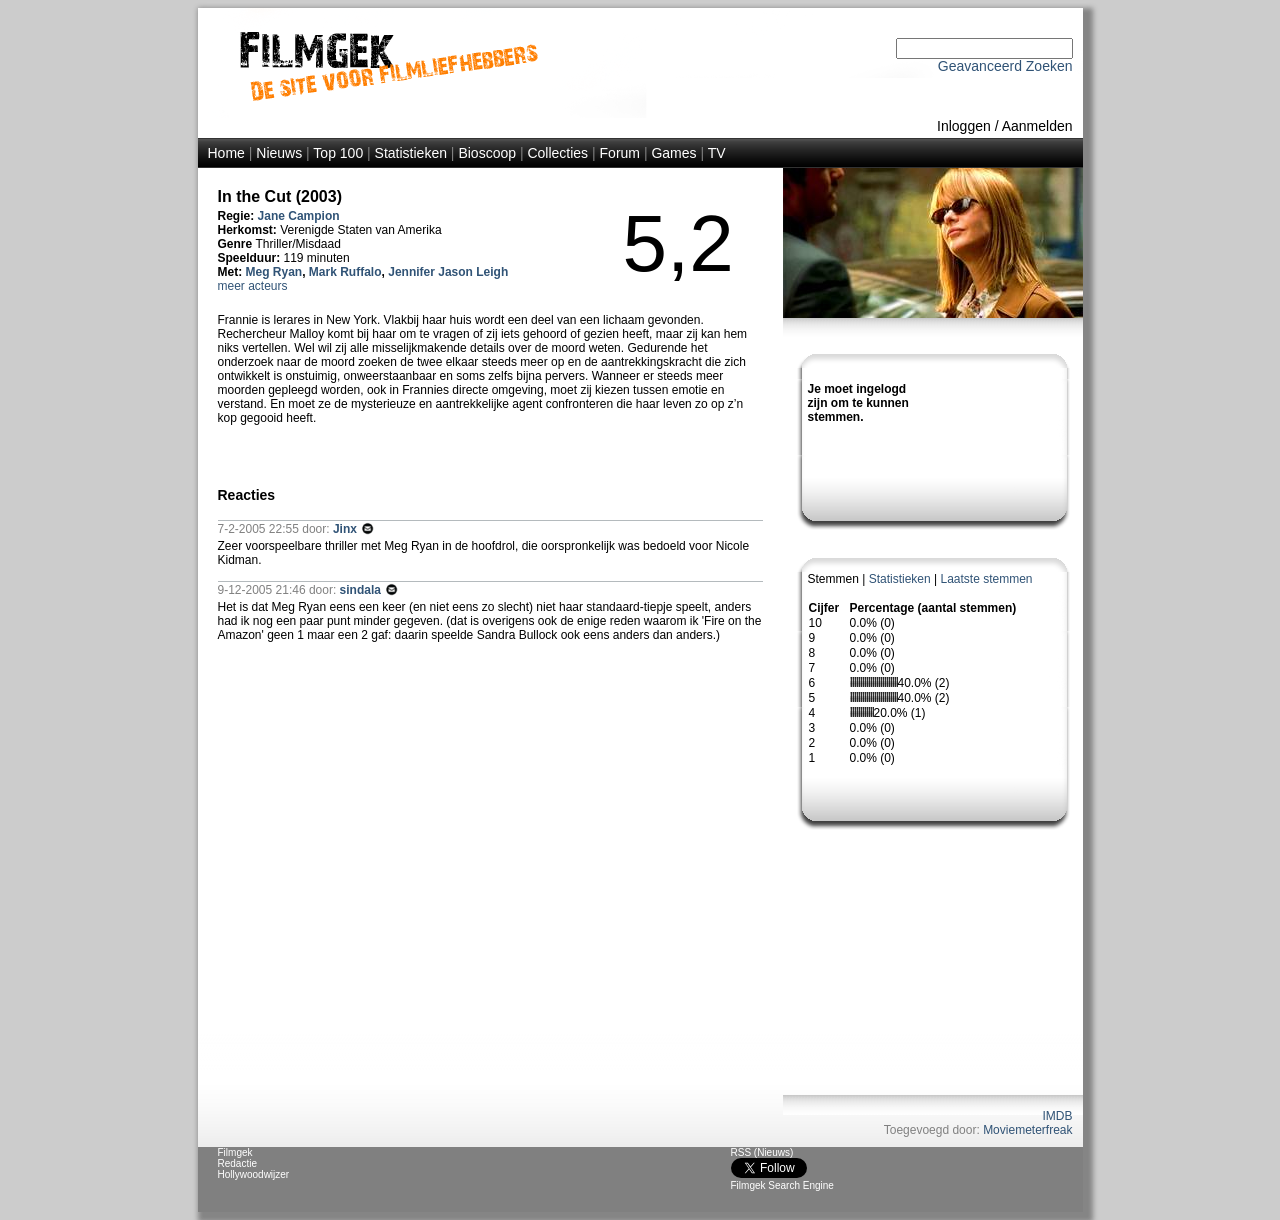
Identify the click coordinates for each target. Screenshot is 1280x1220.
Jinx (346, 529)
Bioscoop (487, 153)
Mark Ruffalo (345, 272)
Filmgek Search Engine (782, 1185)
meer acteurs (253, 286)
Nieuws (279, 153)
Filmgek (235, 1152)
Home (226, 153)
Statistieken (411, 153)
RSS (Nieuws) (762, 1152)
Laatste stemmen (986, 579)
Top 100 (338, 153)
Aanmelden (1037, 126)
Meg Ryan (274, 272)
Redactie (237, 1163)
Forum (620, 153)
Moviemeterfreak (1027, 1130)
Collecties (557, 153)
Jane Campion (299, 216)
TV (717, 153)
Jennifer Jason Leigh (448, 272)
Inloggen (964, 126)
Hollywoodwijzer (254, 1174)
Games (673, 153)
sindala (362, 590)
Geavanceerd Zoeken (1005, 66)
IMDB (1058, 1116)
